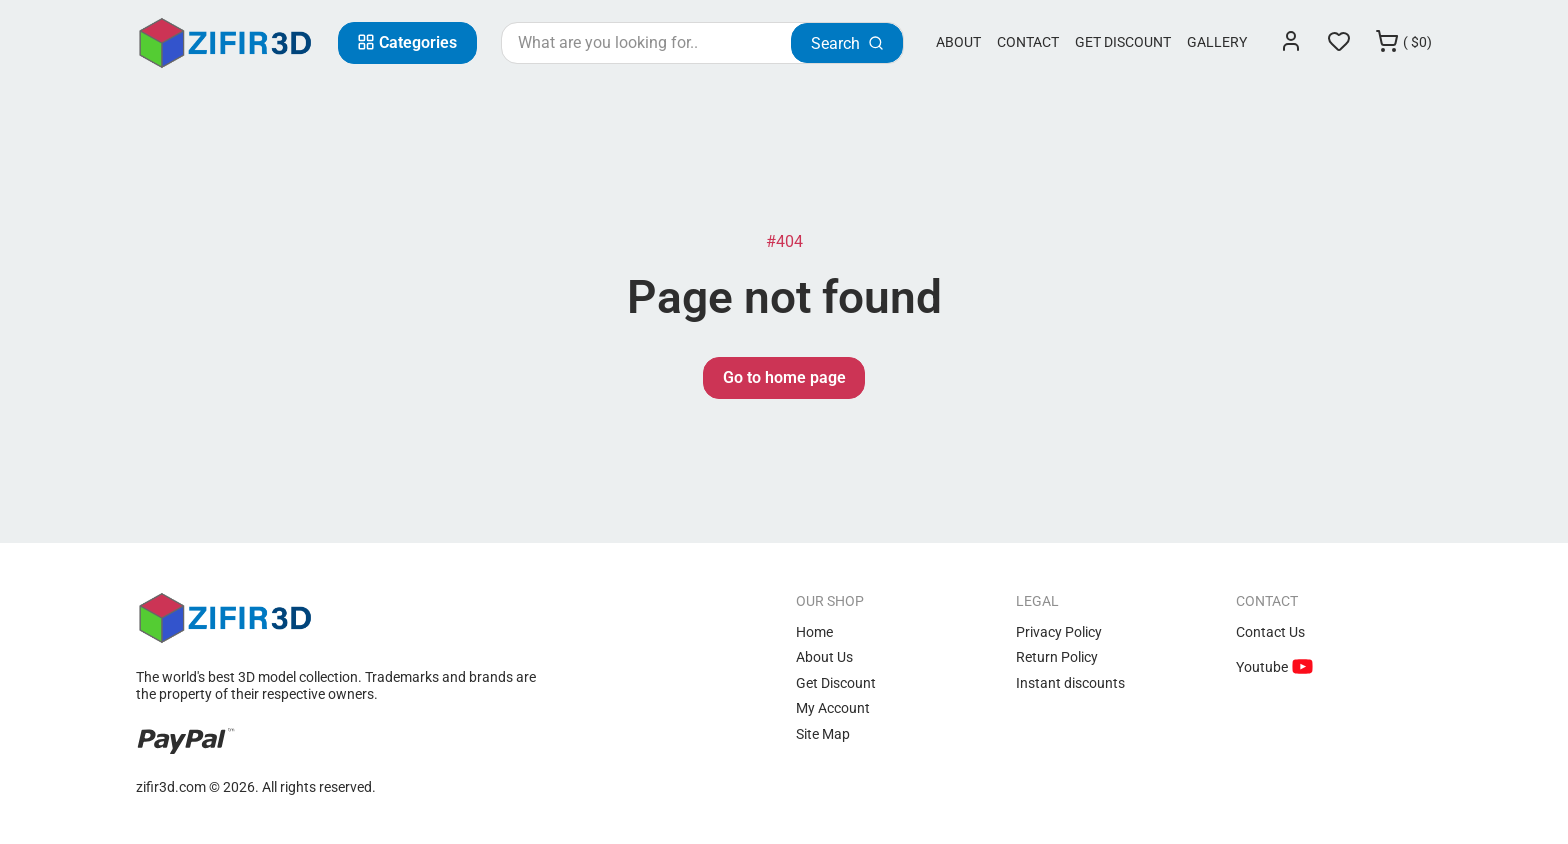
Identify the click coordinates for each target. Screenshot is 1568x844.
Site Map (823, 734)
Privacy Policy (1059, 632)
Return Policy (1057, 657)
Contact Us (1270, 632)
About (958, 42)
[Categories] (407, 43)
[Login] (1291, 43)
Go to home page (784, 377)
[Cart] (1403, 43)
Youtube (1263, 667)
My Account (833, 708)
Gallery (1217, 42)
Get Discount (1123, 42)
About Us (824, 657)
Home (814, 632)
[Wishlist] (1339, 43)
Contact (1028, 42)
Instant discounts (1070, 683)
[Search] (847, 43)
